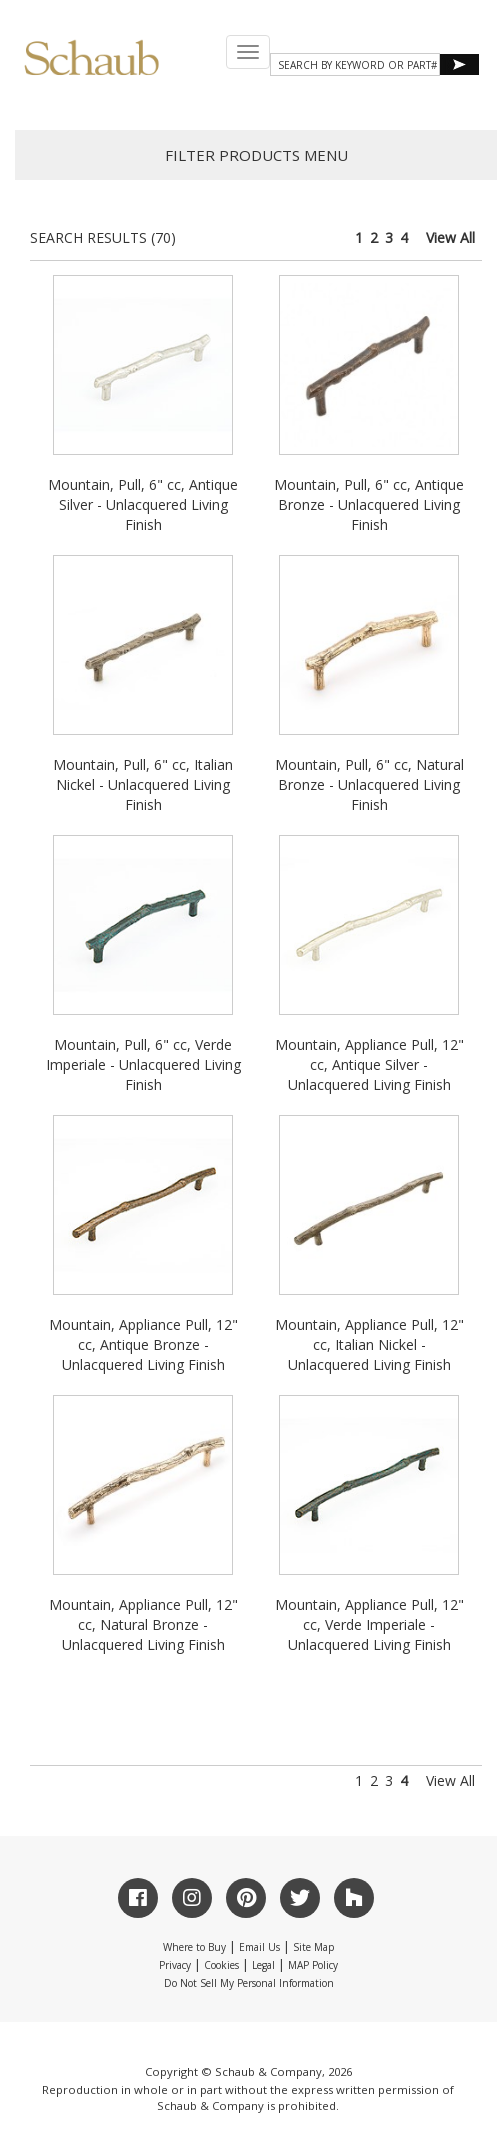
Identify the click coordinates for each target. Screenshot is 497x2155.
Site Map (313, 1947)
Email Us (259, 1947)
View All (450, 237)
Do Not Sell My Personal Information (249, 1983)
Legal (263, 1965)
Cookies (221, 1965)
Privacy (175, 1965)
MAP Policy (313, 1965)
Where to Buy (194, 1947)
